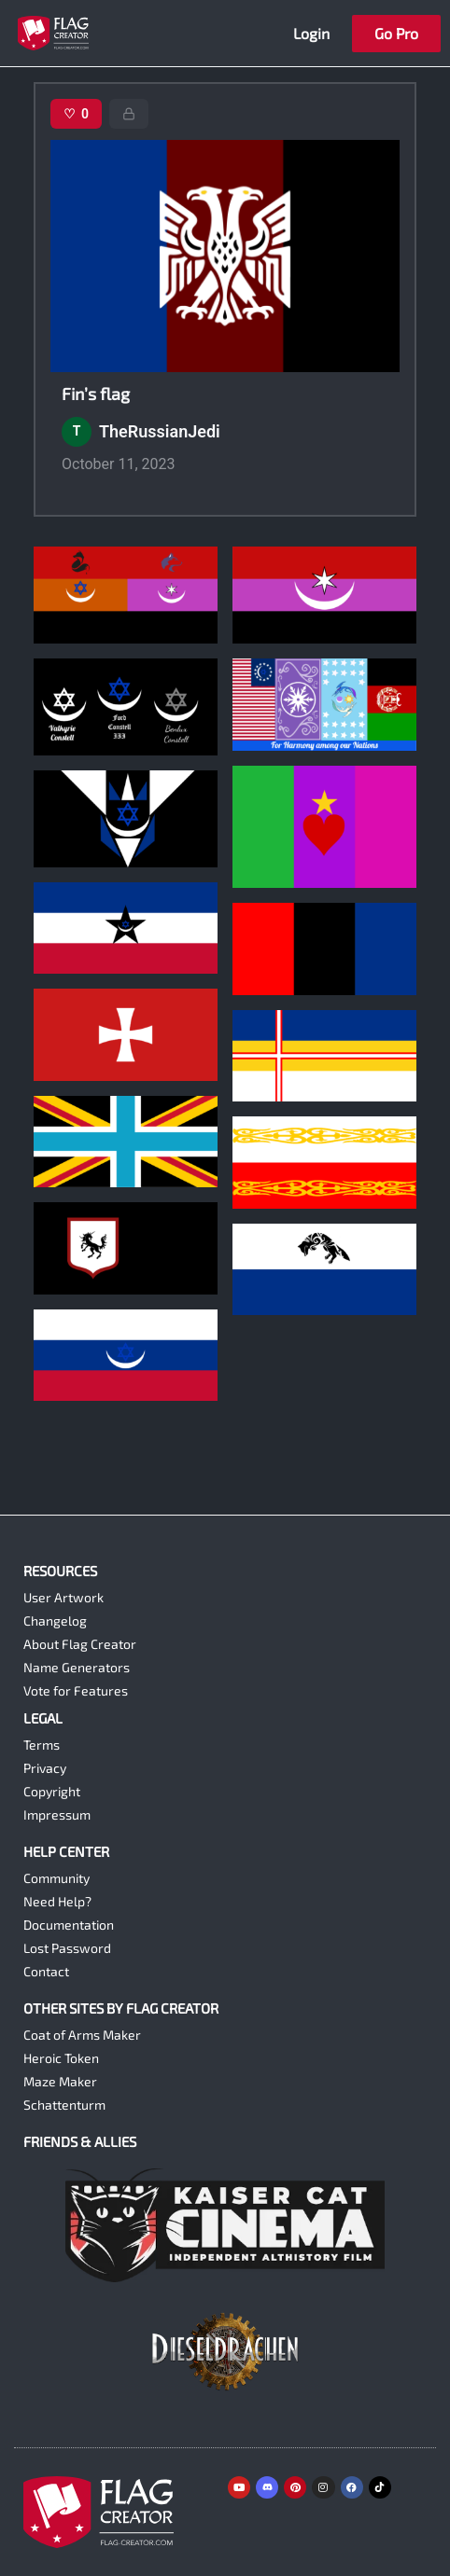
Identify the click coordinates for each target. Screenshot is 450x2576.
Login (311, 33)
